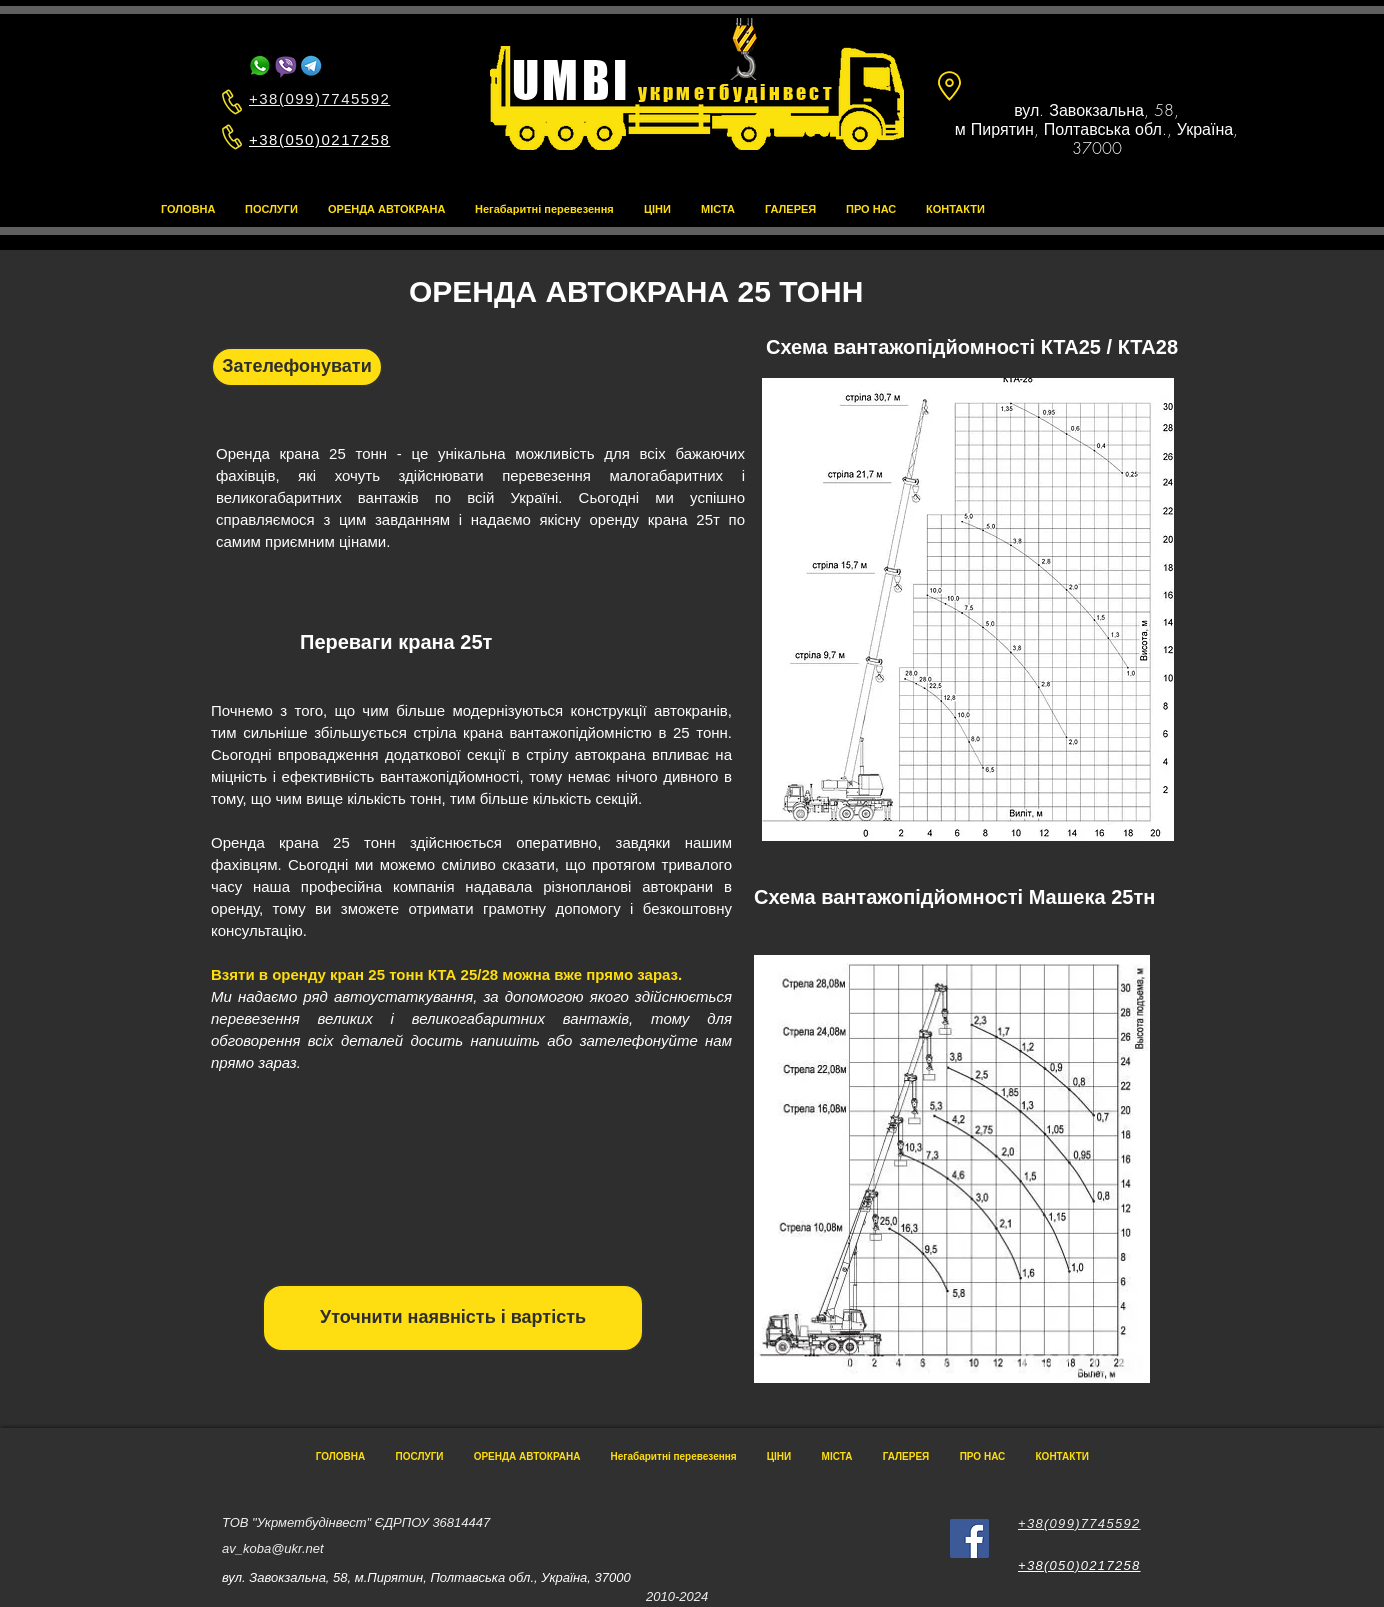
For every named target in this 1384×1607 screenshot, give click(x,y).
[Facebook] (969, 1538)
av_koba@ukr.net (273, 1548)
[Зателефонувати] (297, 367)
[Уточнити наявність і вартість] (453, 1318)
